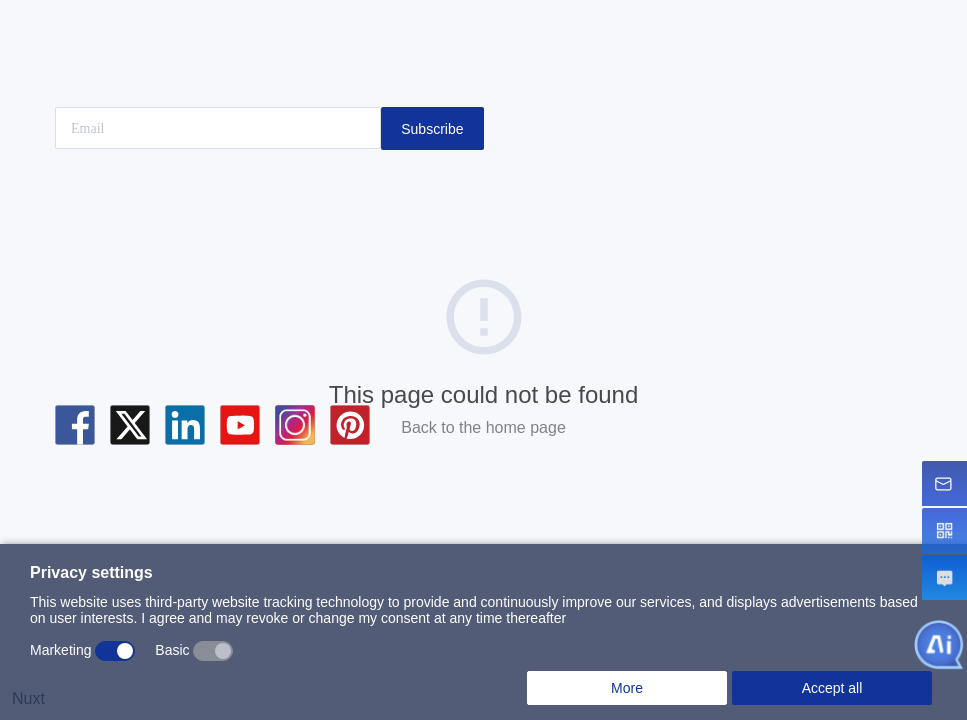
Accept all (832, 688)
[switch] (115, 651)
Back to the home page (483, 427)
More (627, 688)
